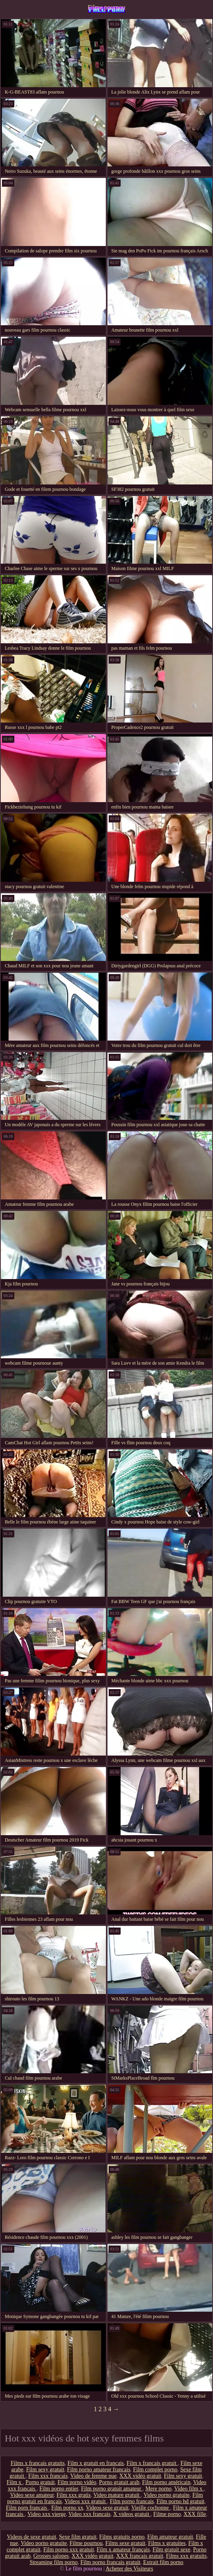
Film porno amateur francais (98, 2469)
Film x (15, 2482)
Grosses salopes (51, 2556)
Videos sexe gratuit (107, 2508)
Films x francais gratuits (38, 2463)
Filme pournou (106, 7)
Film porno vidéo (77, 2482)
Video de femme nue (93, 2476)
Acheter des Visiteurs (129, 2569)
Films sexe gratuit (125, 2543)
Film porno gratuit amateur (112, 2489)
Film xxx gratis (74, 2495)
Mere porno (158, 2489)
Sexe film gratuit (77, 2537)
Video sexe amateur (32, 2495)
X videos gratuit (131, 2514)
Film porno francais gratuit (110, 2562)
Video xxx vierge (46, 2514)
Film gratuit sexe (171, 2550)
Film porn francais (27, 2508)
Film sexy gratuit (45, 2469)
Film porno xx (67, 2508)
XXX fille (195, 2514)
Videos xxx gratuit (85, 2501)
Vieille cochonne (150, 2508)
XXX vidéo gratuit (140, 2476)
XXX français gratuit (139, 2556)
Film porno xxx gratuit (68, 2550)
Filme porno (167, 2514)
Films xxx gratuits (186, 2556)
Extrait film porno (163, 2562)
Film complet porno (155, 2469)
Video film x (189, 2489)
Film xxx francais (48, 2476)
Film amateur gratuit (170, 2537)
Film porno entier (58, 2489)
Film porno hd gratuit (180, 2501)
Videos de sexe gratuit (31, 2537)
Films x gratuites (167, 2543)
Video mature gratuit (117, 2495)
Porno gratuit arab (119, 2482)
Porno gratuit (40, 2482)
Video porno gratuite (166, 2495)
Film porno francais (132, 2501)
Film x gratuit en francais (96, 2463)
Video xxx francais (89, 2514)
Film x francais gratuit (152, 2463)
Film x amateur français (123, 2550)
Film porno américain (166, 2482)
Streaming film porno (53, 2562)
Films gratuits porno (122, 2537)
